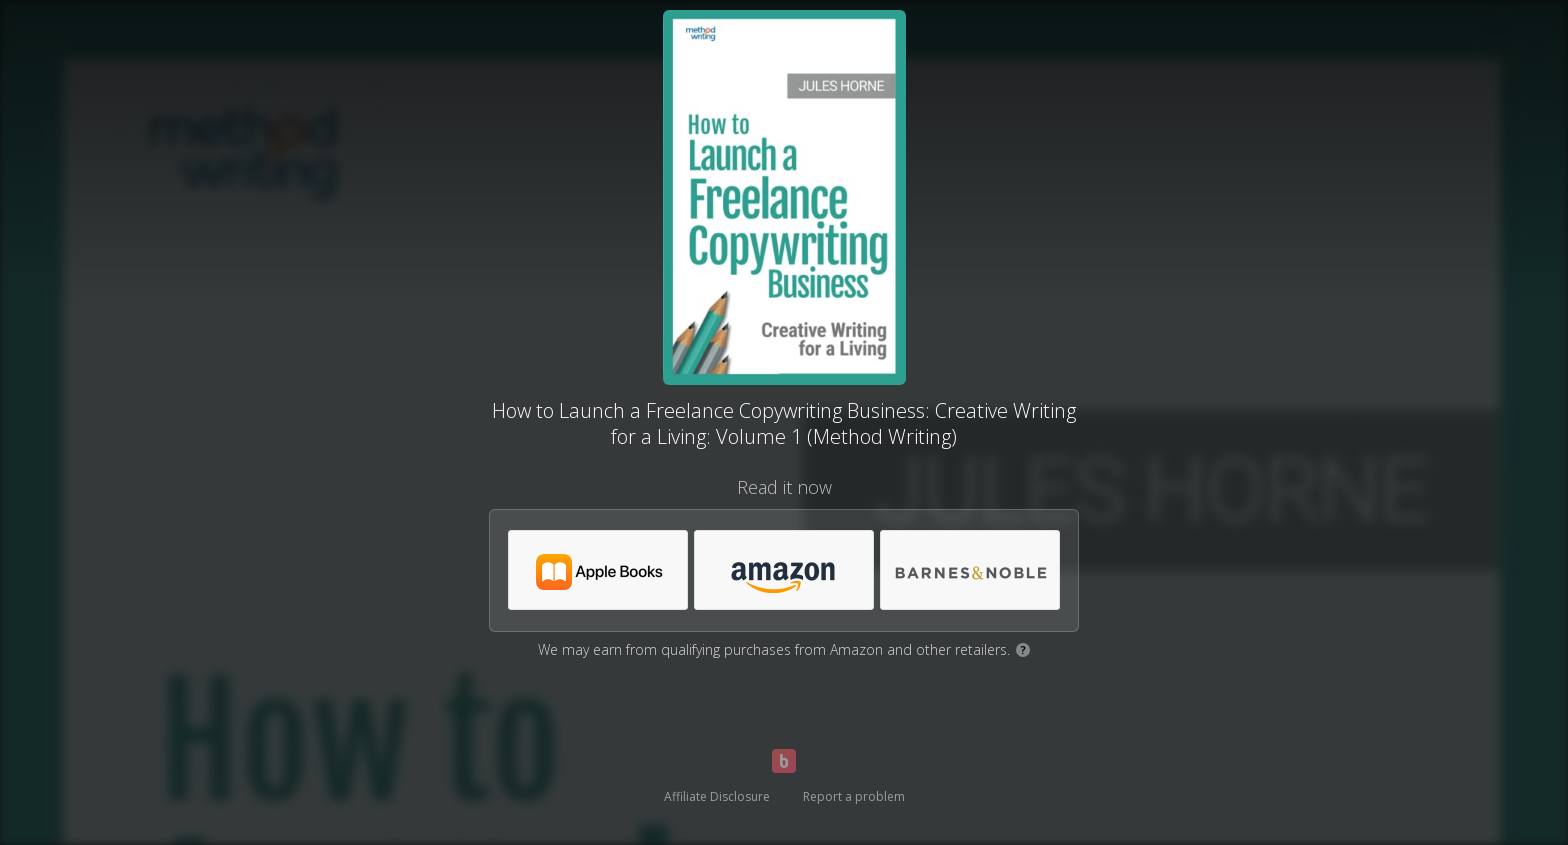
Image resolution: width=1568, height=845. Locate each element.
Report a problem (854, 796)
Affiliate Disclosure (717, 796)
